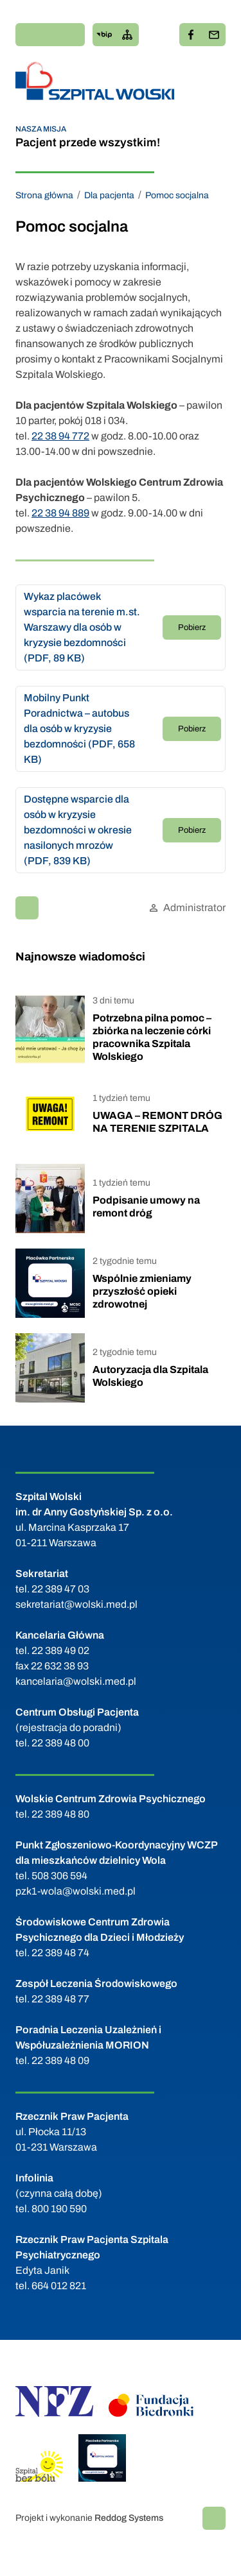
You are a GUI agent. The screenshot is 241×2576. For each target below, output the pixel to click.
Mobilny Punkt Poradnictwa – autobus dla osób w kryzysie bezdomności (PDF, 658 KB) (79, 728)
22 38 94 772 (60, 436)
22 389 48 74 (60, 1952)
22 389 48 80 (60, 1814)
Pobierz (192, 627)
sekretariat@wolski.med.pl (76, 1604)
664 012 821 (58, 2285)
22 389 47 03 (60, 1588)
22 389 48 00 (60, 1742)
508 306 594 (59, 1875)
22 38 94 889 (60, 513)
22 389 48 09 (60, 2060)
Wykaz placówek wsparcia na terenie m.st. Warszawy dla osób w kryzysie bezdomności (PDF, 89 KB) (82, 627)
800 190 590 (59, 2208)
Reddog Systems (128, 2518)
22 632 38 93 (60, 1665)
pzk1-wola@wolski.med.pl (75, 1891)
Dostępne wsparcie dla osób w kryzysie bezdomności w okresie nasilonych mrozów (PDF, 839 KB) (78, 830)
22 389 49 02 (60, 1650)
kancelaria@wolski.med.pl (75, 1681)
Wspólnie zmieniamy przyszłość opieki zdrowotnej (142, 1291)
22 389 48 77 (60, 1998)
